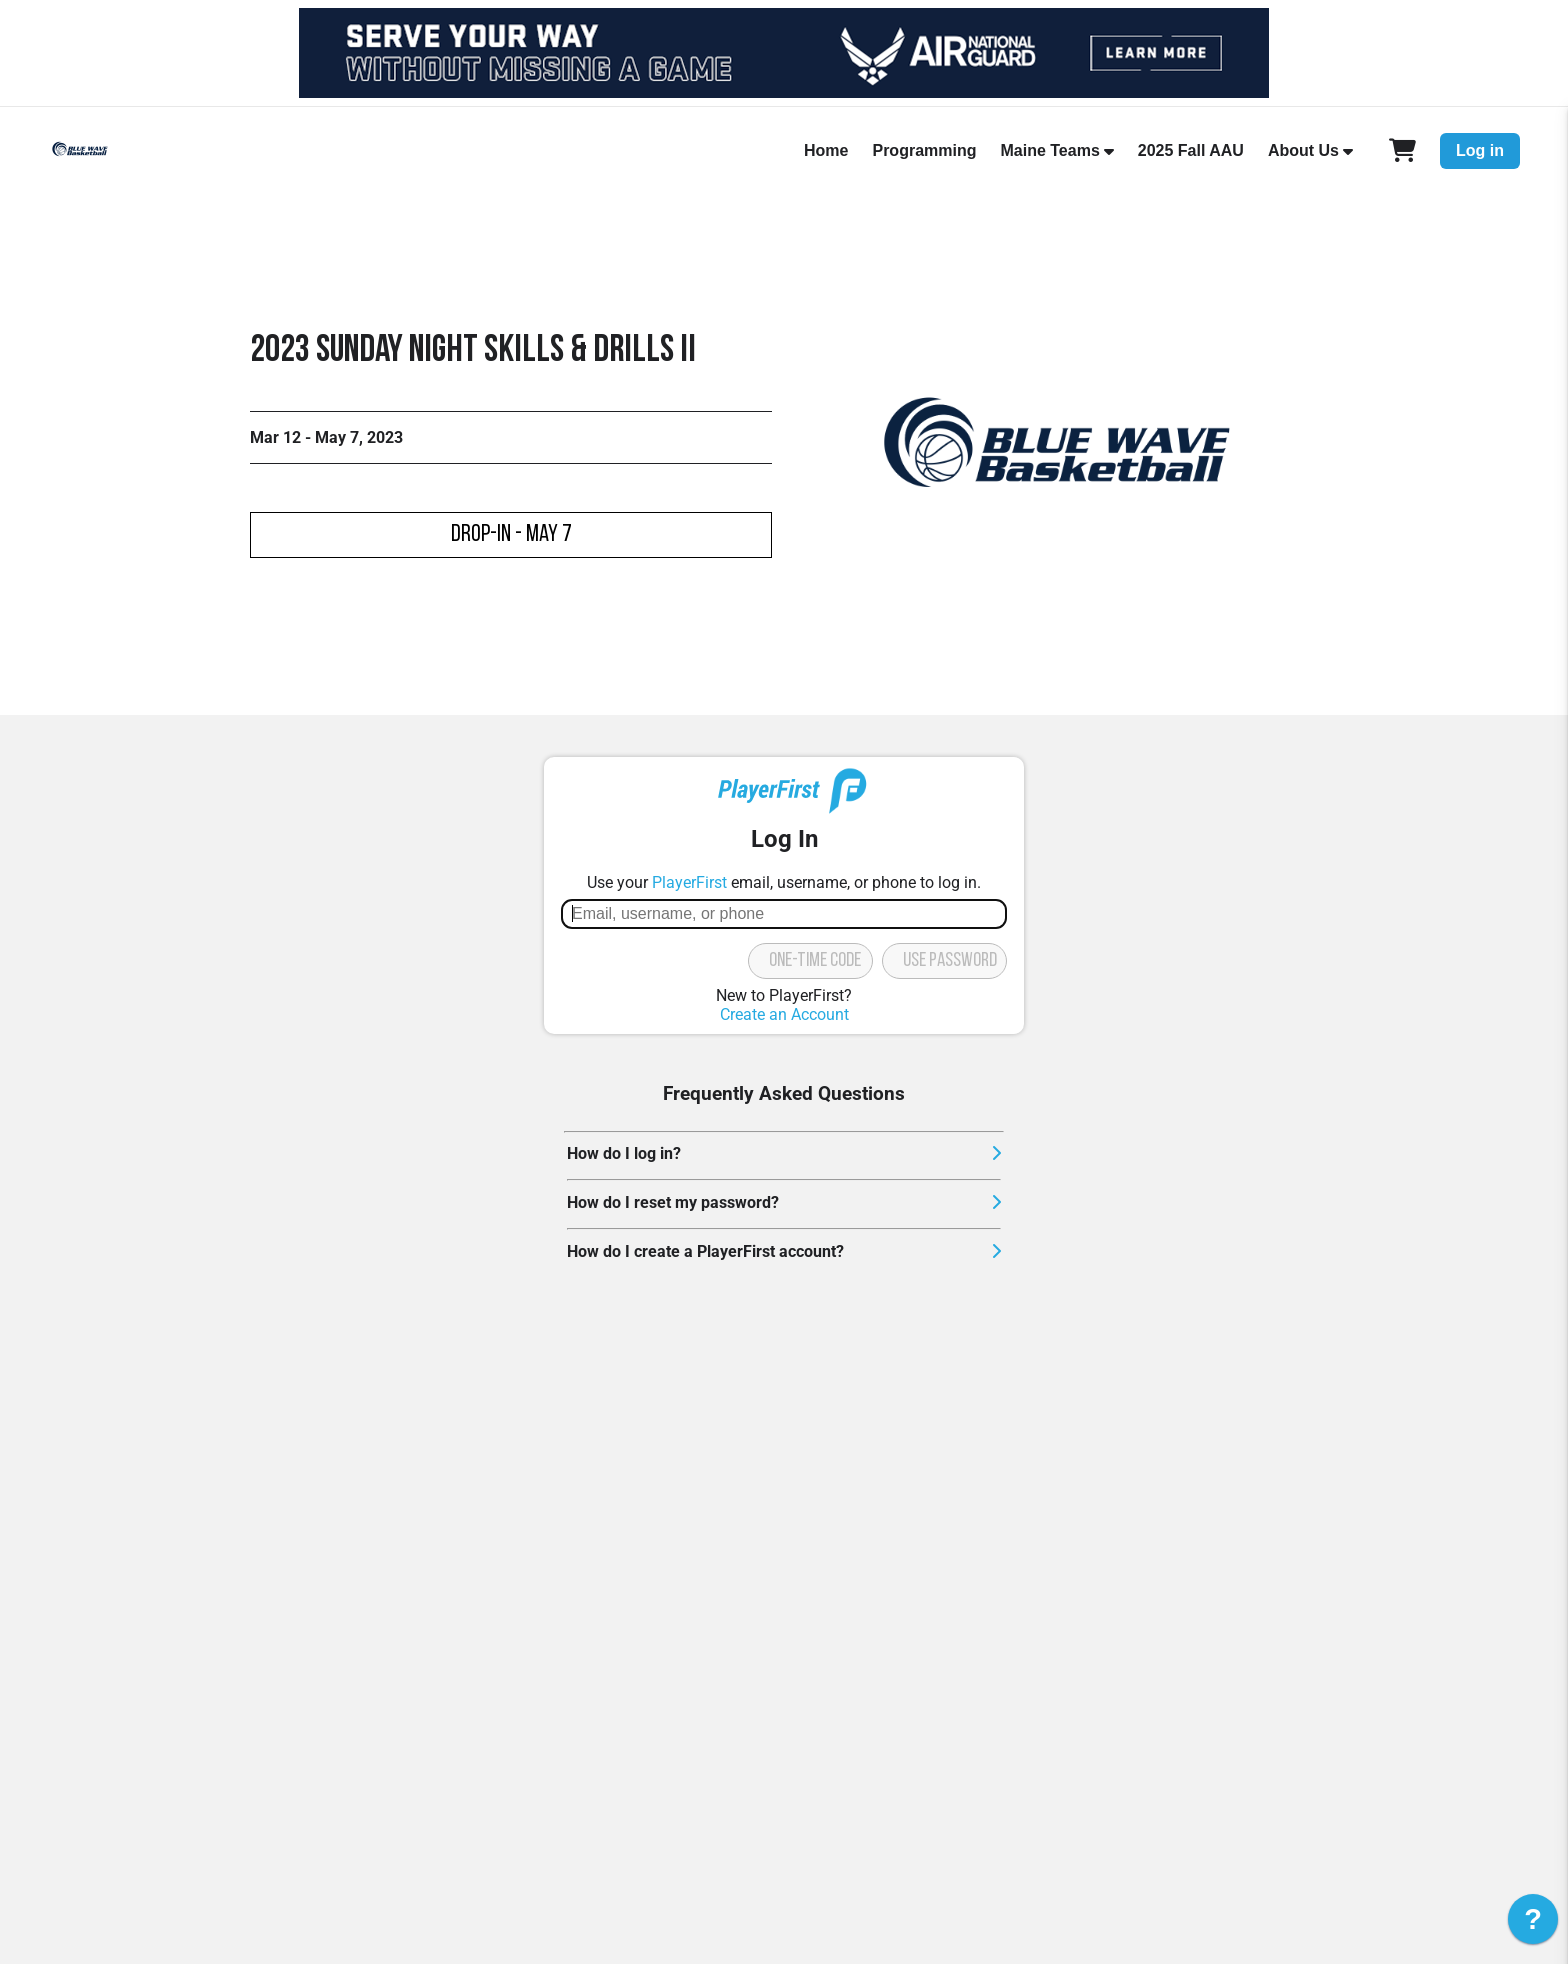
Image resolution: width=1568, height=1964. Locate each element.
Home (826, 150)
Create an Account (784, 1014)
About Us (1303, 150)
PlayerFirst (689, 882)
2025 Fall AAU (1191, 150)
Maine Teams (1049, 150)
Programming (924, 150)
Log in (1480, 150)
